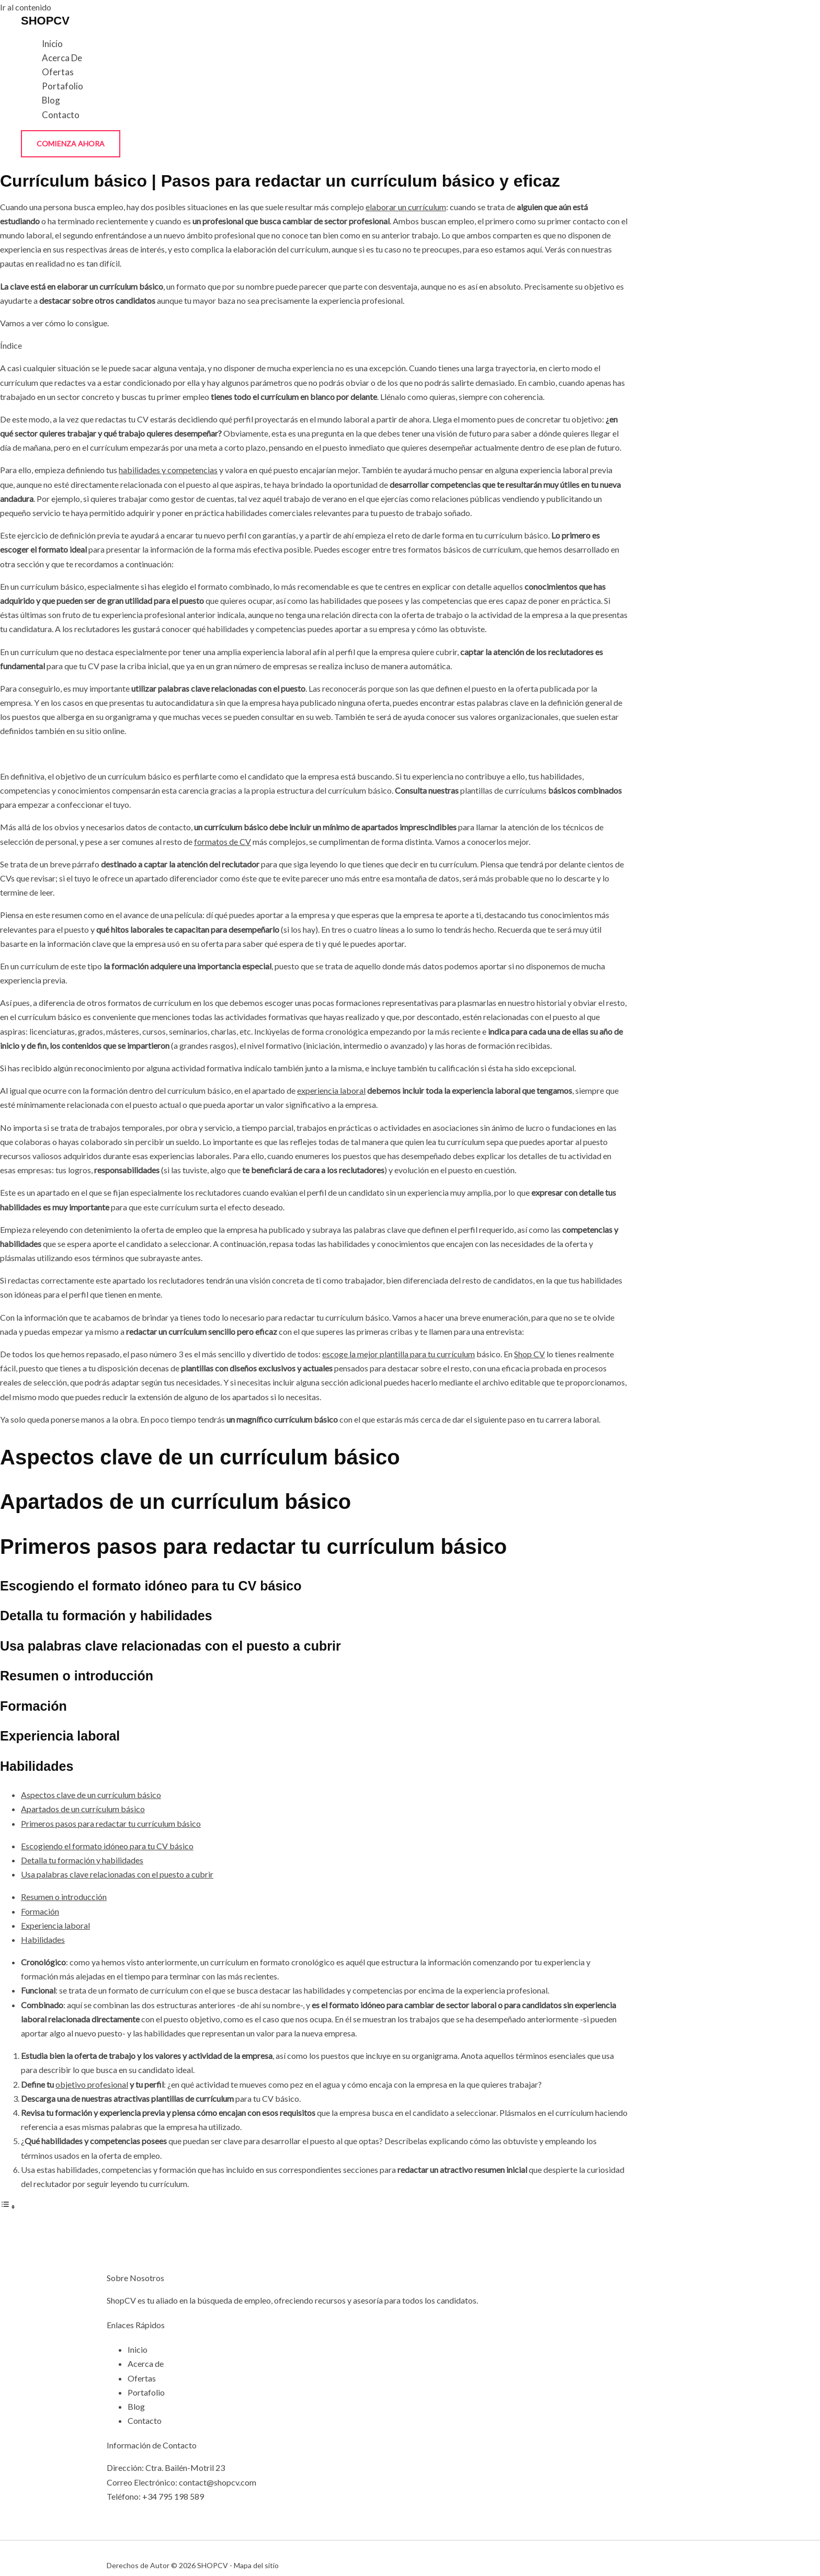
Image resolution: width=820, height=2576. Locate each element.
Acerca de (62, 57)
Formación (40, 1911)
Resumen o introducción (64, 1897)
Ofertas (58, 71)
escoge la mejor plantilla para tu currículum (398, 1354)
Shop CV (529, 1354)
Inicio (52, 43)
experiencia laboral (331, 1090)
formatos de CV (222, 841)
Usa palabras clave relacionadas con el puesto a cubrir (117, 1874)
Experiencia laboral (55, 1925)
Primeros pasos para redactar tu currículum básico (111, 1823)
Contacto (60, 114)
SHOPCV (45, 20)
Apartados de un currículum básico (83, 1809)
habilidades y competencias (168, 470)
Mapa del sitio (256, 2565)
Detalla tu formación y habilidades (82, 1860)
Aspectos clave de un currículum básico (91, 1795)
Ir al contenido (25, 7)
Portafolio (62, 86)
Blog (51, 100)
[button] (70, 143)
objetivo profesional (91, 2084)
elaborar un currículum (406, 207)
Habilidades (43, 1939)
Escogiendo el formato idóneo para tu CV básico (107, 1846)
